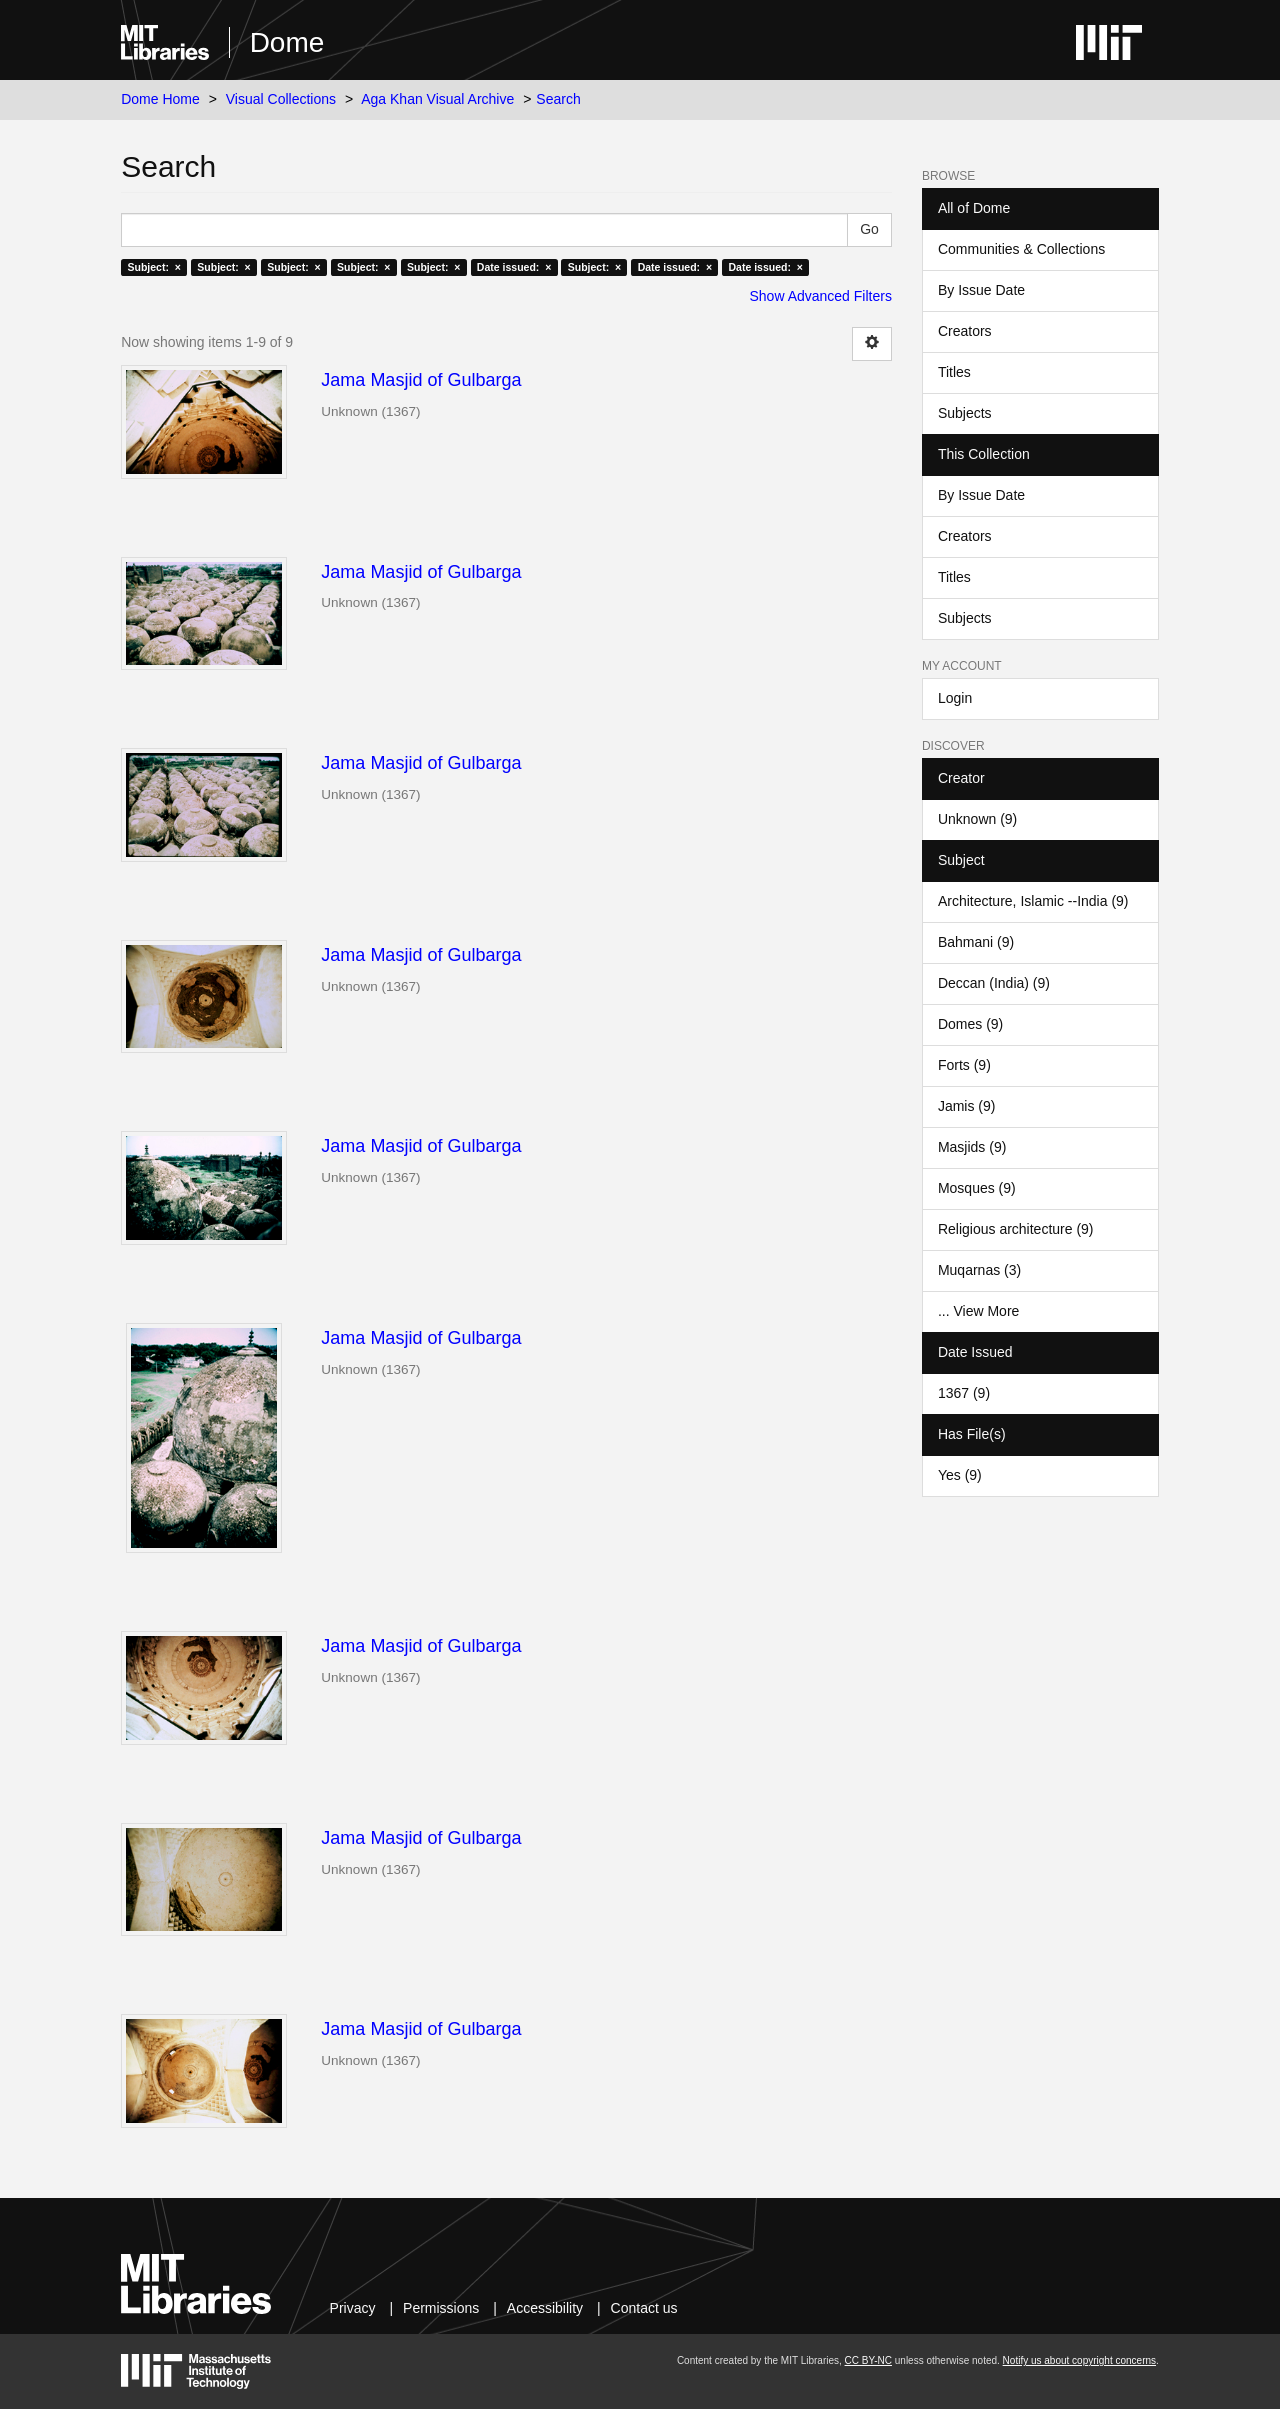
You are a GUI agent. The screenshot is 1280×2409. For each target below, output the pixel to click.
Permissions (441, 2308)
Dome (287, 42)
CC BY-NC (868, 2360)
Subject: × (153, 267)
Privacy (353, 2308)
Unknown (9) (977, 819)
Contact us (644, 2308)
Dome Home (160, 99)
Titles (954, 372)
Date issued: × (514, 267)
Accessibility (545, 2308)
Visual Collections (281, 99)
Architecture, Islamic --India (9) (1033, 901)
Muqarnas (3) (979, 1270)
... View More (978, 1311)
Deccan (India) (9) (994, 983)
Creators (965, 331)
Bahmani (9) (976, 942)
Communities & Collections (1021, 249)
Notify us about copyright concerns (1079, 2360)
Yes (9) (960, 1475)
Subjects (965, 413)
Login (955, 698)
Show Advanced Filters (821, 296)
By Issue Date (981, 290)
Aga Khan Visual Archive (437, 99)
